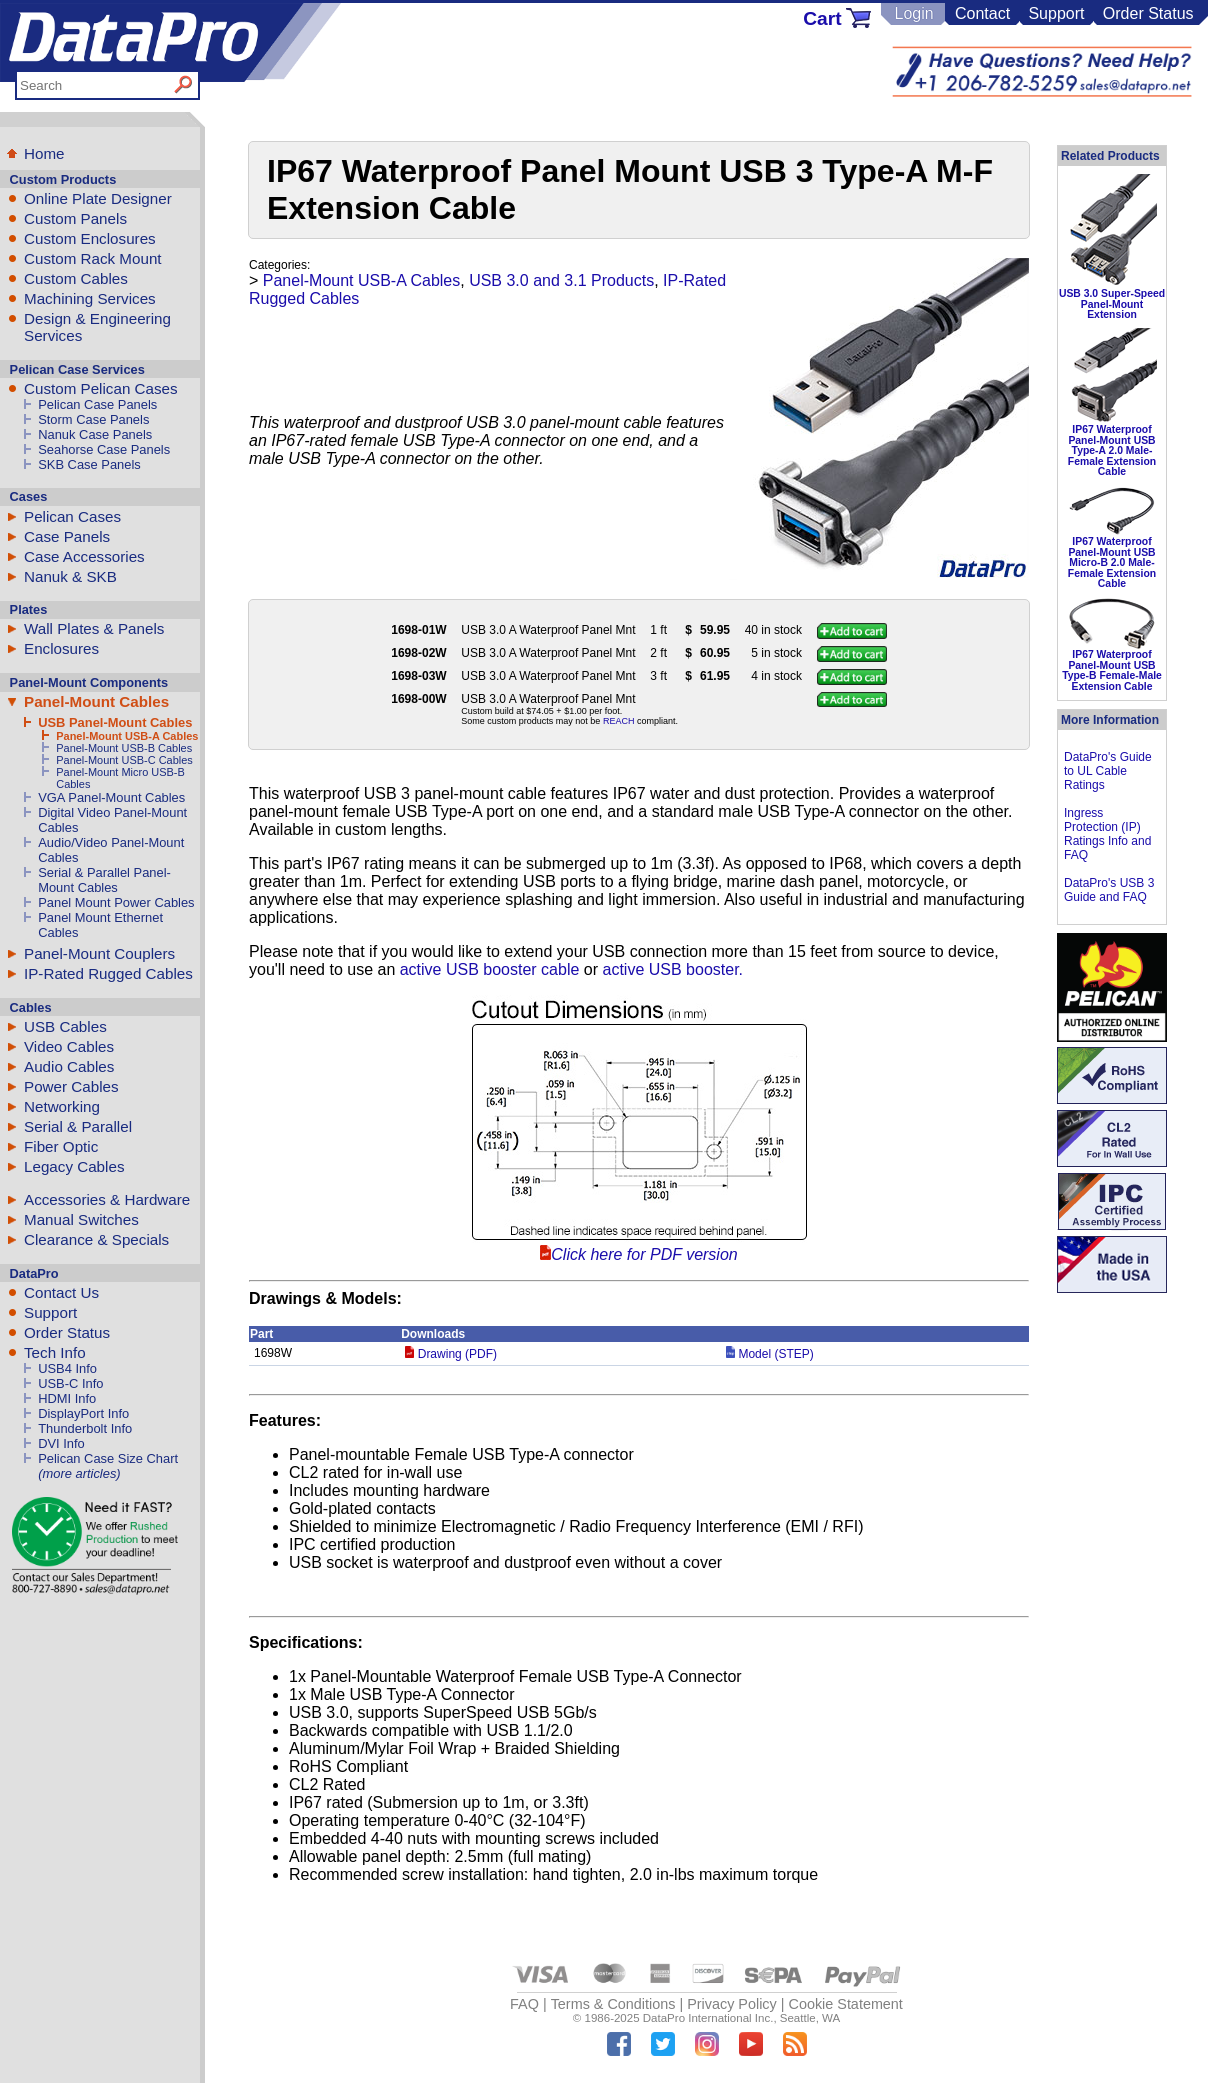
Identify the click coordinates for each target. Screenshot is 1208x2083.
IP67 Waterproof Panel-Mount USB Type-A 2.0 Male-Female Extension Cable (1112, 450)
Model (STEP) (770, 1354)
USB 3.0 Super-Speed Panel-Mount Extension (1112, 304)
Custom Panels (75, 218)
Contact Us (61, 1292)
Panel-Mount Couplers (99, 953)
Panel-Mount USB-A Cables (127, 736)
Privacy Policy (732, 2004)
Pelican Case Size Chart (108, 1458)
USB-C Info (70, 1383)
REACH (619, 721)
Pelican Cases (72, 516)
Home (44, 153)
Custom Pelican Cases (101, 388)
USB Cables (65, 1026)
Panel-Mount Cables (96, 701)
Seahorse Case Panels (104, 449)
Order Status (1148, 13)
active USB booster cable (490, 969)
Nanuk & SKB (70, 576)
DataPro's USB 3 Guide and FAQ (1109, 890)
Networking (62, 1106)
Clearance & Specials (96, 1239)
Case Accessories (84, 556)
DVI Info (61, 1443)
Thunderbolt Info (85, 1428)
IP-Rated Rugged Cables (108, 973)
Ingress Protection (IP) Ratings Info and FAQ (1107, 834)
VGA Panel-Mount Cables (111, 797)
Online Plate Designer (98, 198)
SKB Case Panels (89, 464)
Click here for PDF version (644, 1254)
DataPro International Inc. (708, 2018)
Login (913, 13)
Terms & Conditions (613, 2004)
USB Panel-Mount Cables (115, 722)
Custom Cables (76, 278)
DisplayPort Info (83, 1413)
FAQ (524, 2004)
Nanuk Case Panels (95, 434)
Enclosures (61, 648)
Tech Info (55, 1352)
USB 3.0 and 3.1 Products (561, 280)
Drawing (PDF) (451, 1354)
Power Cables (71, 1086)
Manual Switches (81, 1219)
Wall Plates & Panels (94, 628)
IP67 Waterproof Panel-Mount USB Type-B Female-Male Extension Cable (1112, 670)
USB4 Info (67, 1368)
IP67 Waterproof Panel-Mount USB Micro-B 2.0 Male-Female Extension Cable (1112, 562)
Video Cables (69, 1046)
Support (1056, 13)
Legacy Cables (74, 1166)
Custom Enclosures (90, 238)
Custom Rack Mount (93, 258)
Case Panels (67, 536)
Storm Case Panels (93, 419)
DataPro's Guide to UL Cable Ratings (1108, 771)
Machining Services (90, 298)
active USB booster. (673, 969)
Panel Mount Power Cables (116, 902)
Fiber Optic (61, 1146)
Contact (982, 13)
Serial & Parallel (78, 1126)
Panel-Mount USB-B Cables (124, 748)
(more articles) (79, 1473)
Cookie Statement (845, 2004)
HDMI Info (67, 1398)
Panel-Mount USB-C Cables (124, 760)
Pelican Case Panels (97, 404)
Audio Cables (69, 1066)
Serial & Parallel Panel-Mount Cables (104, 880)
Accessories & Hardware (107, 1199)
